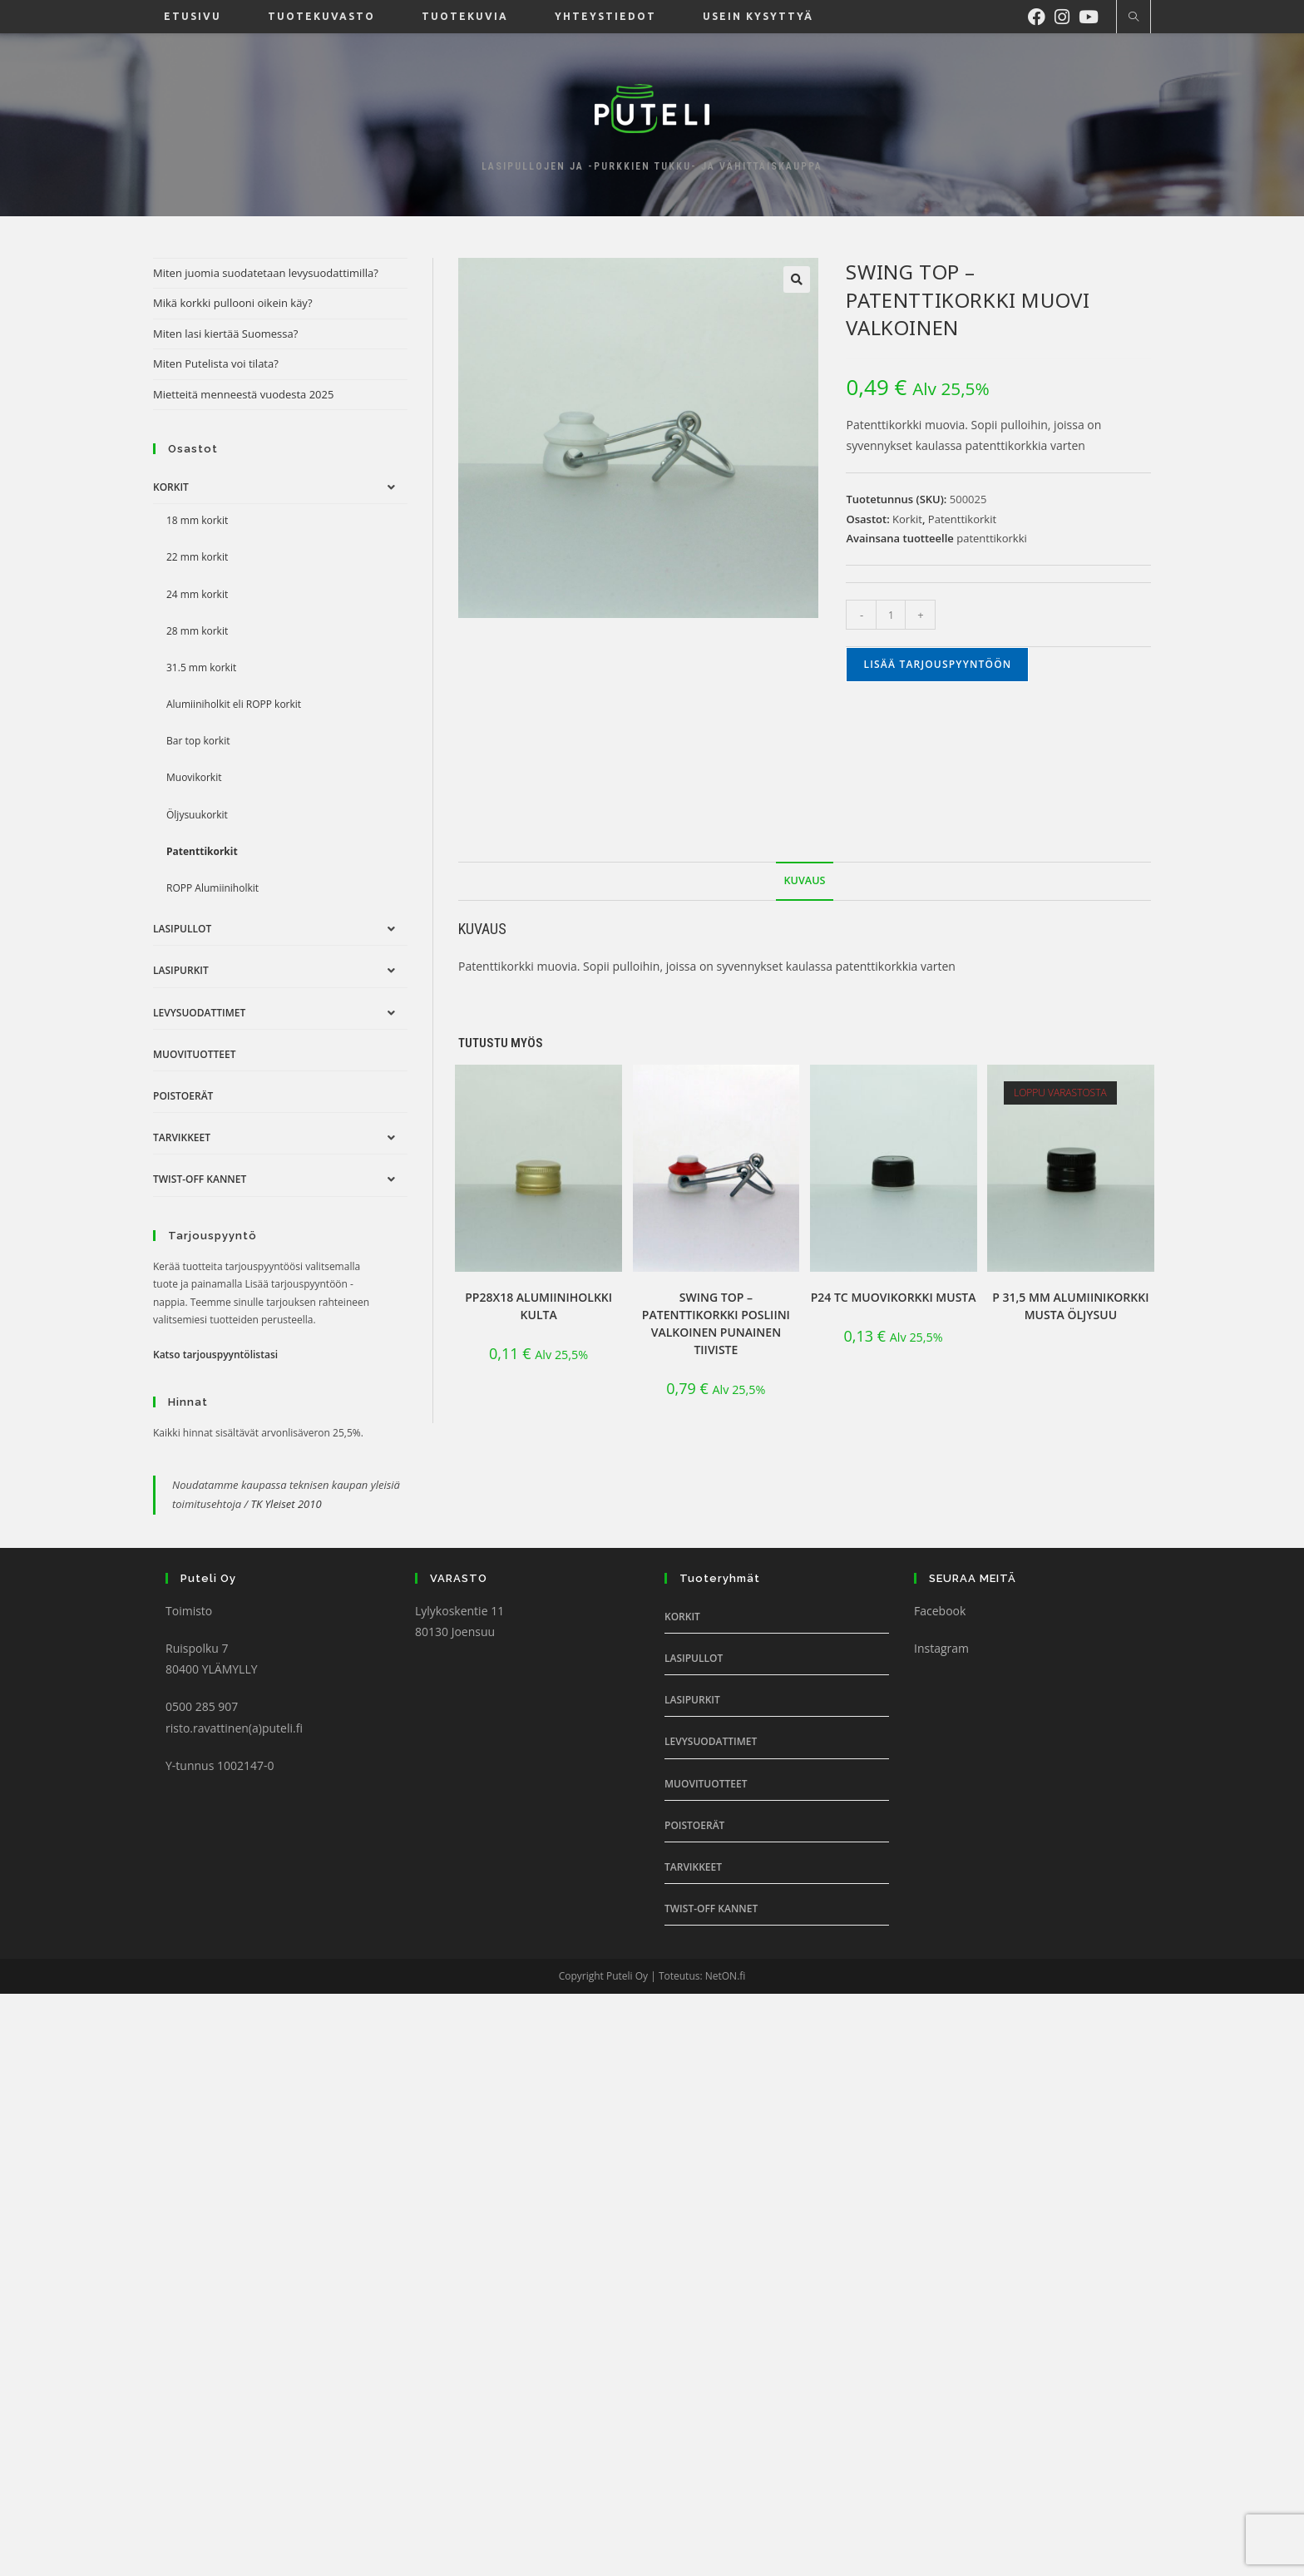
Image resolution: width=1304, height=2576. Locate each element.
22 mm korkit (197, 557)
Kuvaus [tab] (805, 880)
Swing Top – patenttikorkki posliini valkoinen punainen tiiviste (716, 1323)
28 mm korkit (197, 631)
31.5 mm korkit (201, 667)
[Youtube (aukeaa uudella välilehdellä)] (1093, 15)
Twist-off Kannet (199, 1179)
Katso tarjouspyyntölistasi (215, 1354)
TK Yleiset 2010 (285, 1503)
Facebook (940, 1611)
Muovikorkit (193, 777)
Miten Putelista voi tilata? (216, 363)
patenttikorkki (991, 538)
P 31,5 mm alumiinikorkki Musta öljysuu (1070, 1306)
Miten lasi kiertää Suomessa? (225, 333)
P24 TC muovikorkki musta (893, 1297)
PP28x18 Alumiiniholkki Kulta (538, 1306)
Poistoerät (183, 1096)
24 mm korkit (197, 594)
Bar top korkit (198, 741)
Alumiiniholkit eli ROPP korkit (233, 704)
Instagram (941, 1648)
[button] (796, 279)
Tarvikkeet (181, 1137)
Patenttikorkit (962, 519)
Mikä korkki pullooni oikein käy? (233, 302)
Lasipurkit (181, 970)
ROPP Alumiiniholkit (212, 888)
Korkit (907, 519)
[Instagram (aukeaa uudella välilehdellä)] (1067, 15)
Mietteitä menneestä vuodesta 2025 (243, 394)
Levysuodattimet (199, 1013)
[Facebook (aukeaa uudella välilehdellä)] (1041, 15)
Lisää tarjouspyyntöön (937, 664)
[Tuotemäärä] (891, 615)
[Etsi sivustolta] (1133, 17)
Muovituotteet (194, 1054)
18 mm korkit (197, 520)
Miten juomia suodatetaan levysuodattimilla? (265, 272)
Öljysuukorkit (197, 815)
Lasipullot (182, 929)
